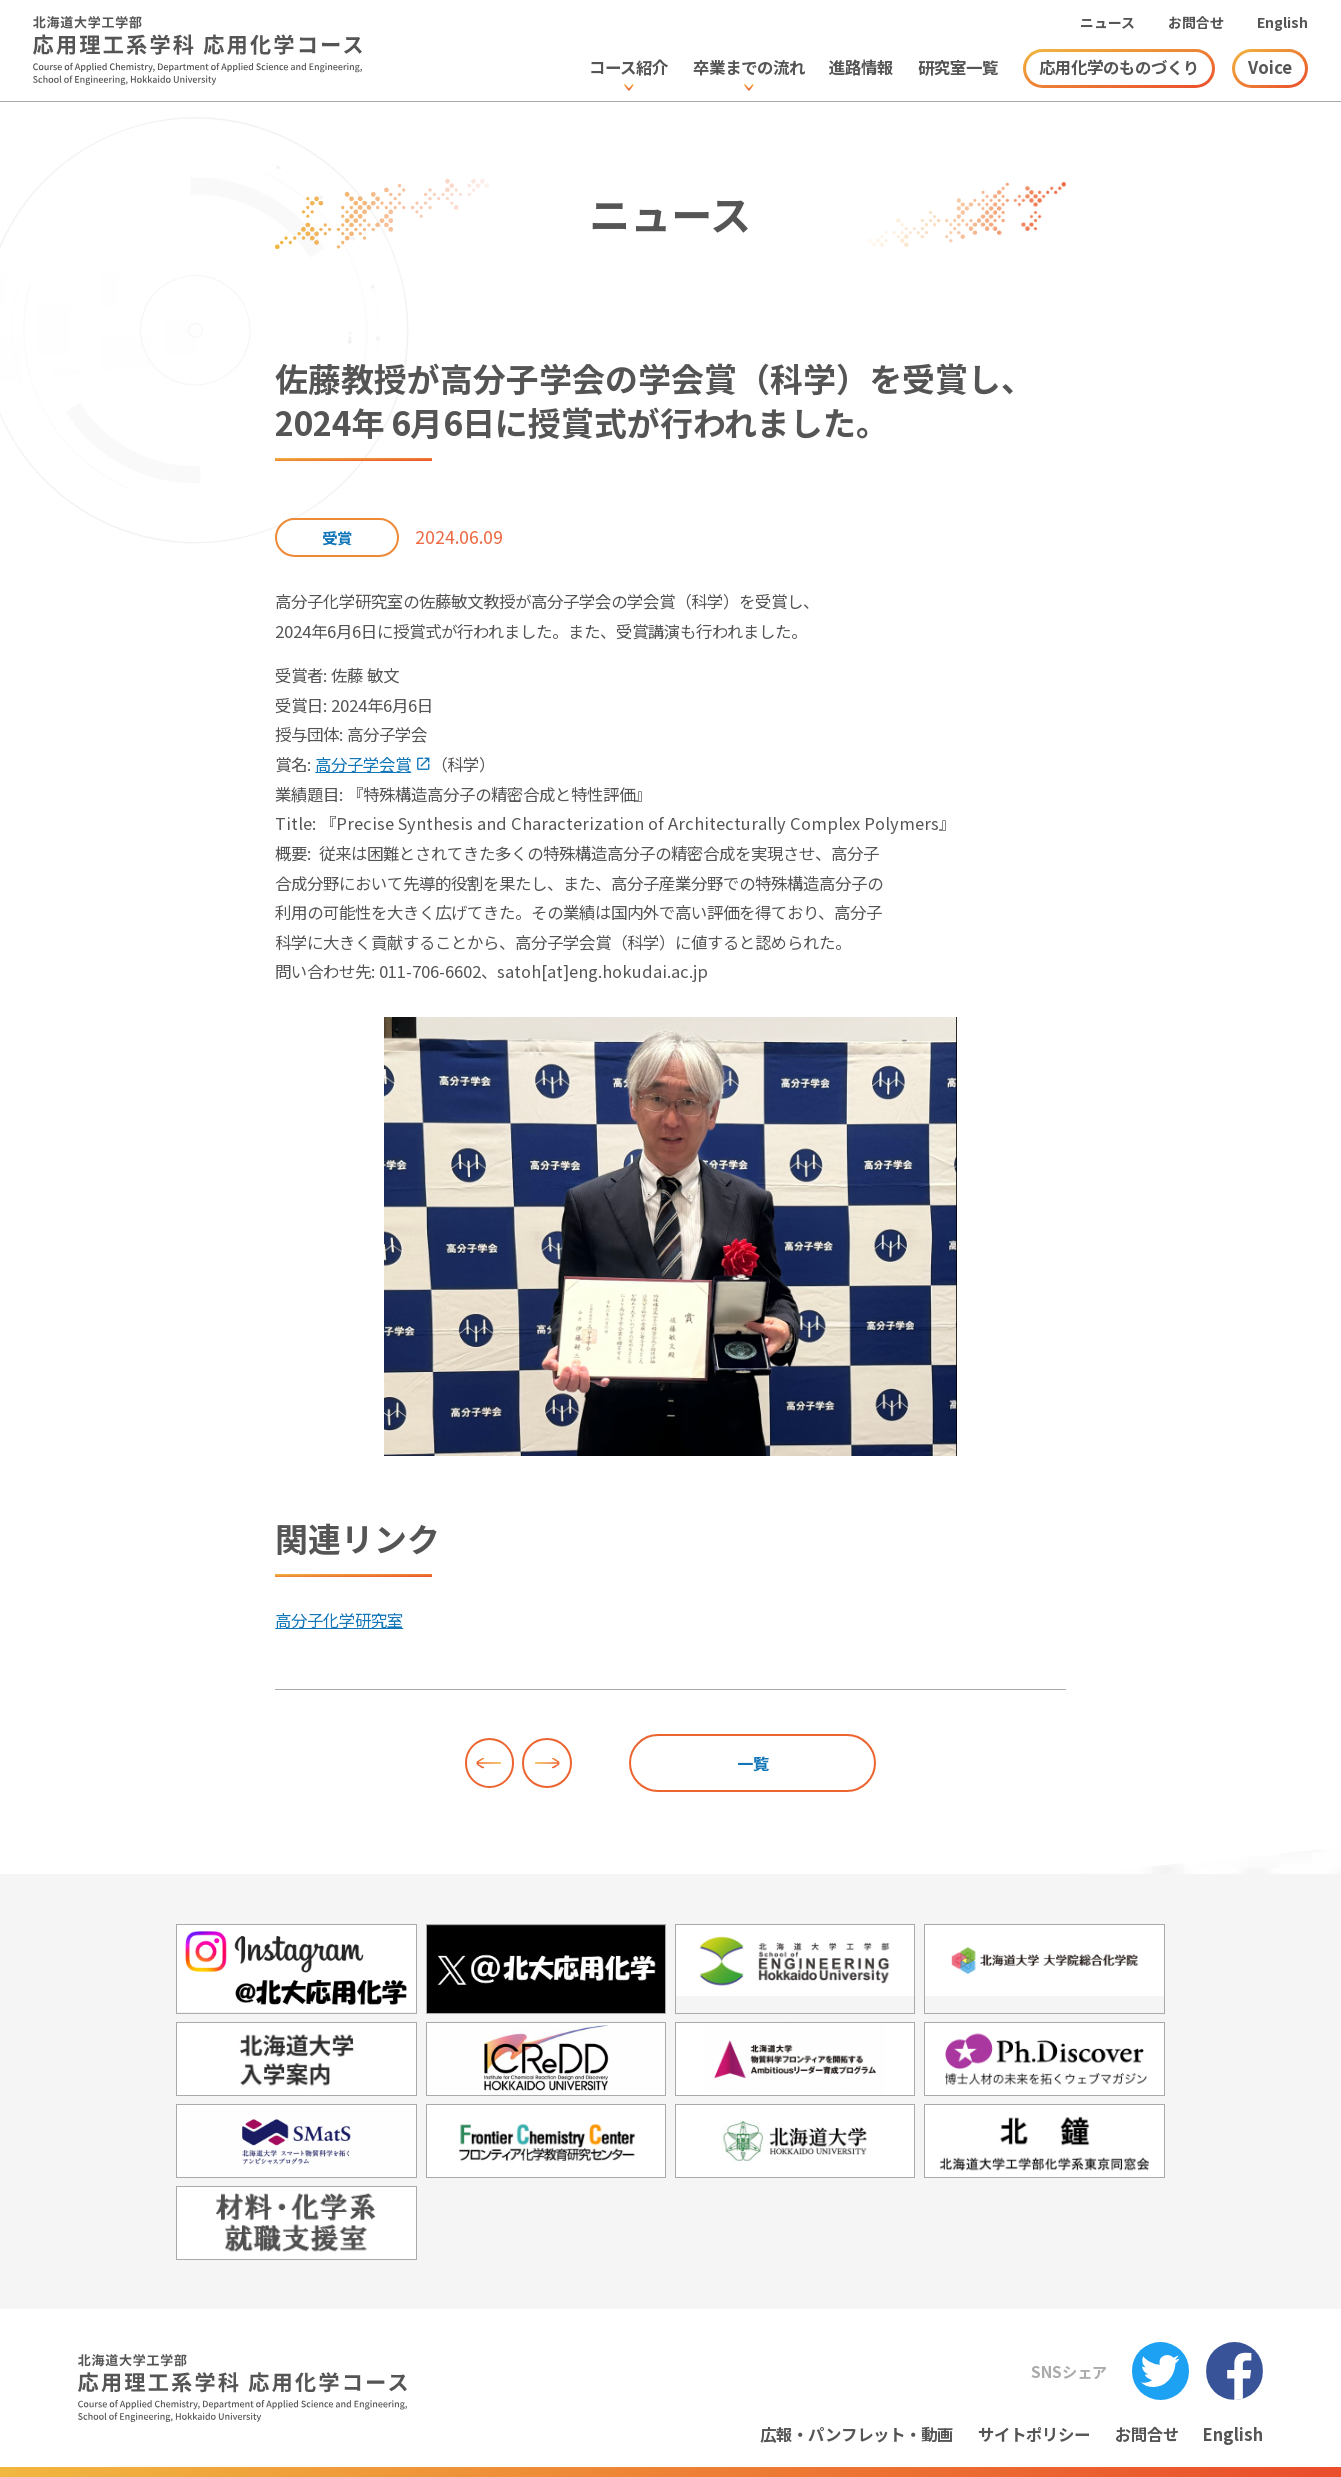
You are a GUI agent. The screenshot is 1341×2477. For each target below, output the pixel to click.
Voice (1270, 67)
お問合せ (1196, 22)
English (1282, 22)
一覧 (753, 1763)
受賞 (337, 537)
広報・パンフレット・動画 (856, 2434)
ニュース (1107, 22)
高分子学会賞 (363, 764)
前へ (489, 1762)
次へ (546, 1762)
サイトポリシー (1034, 2434)
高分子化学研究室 (339, 1620)
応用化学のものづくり (1119, 67)
